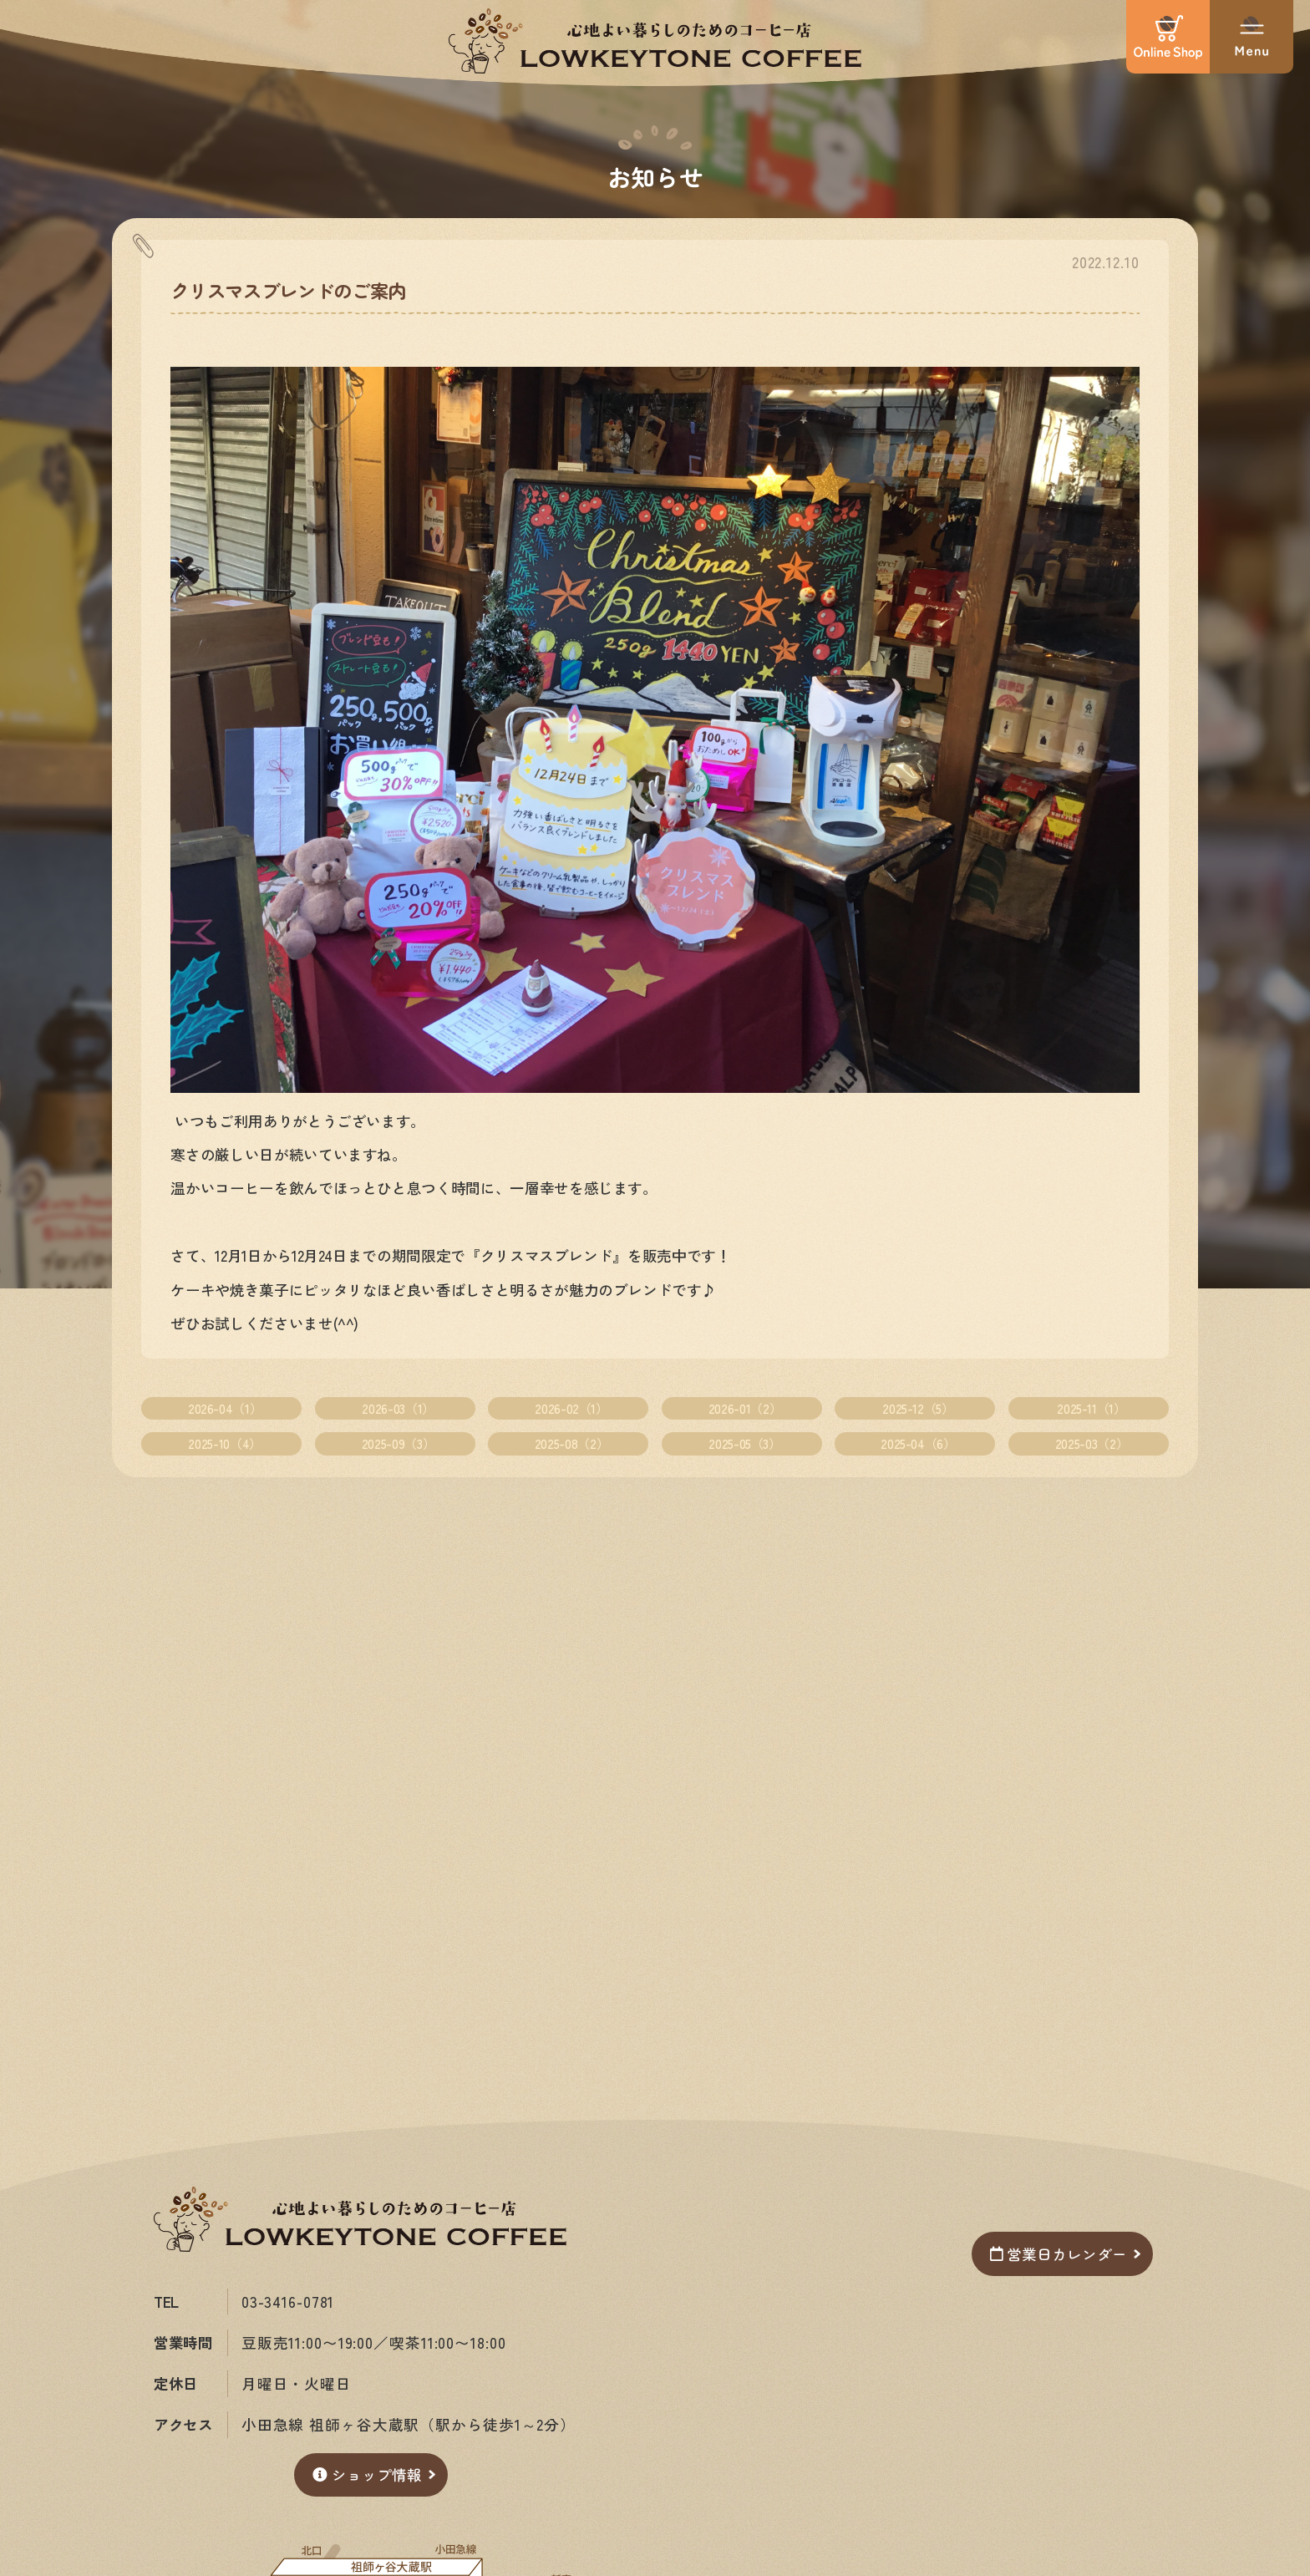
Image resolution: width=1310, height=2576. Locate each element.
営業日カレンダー (1058, 2253)
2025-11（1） (1091, 1408)
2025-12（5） (917, 1408)
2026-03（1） (398, 1408)
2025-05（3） (744, 1444)
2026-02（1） (571, 1408)
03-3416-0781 (288, 2301)
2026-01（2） (744, 1408)
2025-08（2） (571, 1444)
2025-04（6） (918, 1444)
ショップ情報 (366, 2474)
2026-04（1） (224, 1408)
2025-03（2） (1091, 1444)
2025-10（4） (224, 1444)
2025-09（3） (398, 1444)
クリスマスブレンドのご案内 (287, 290)
